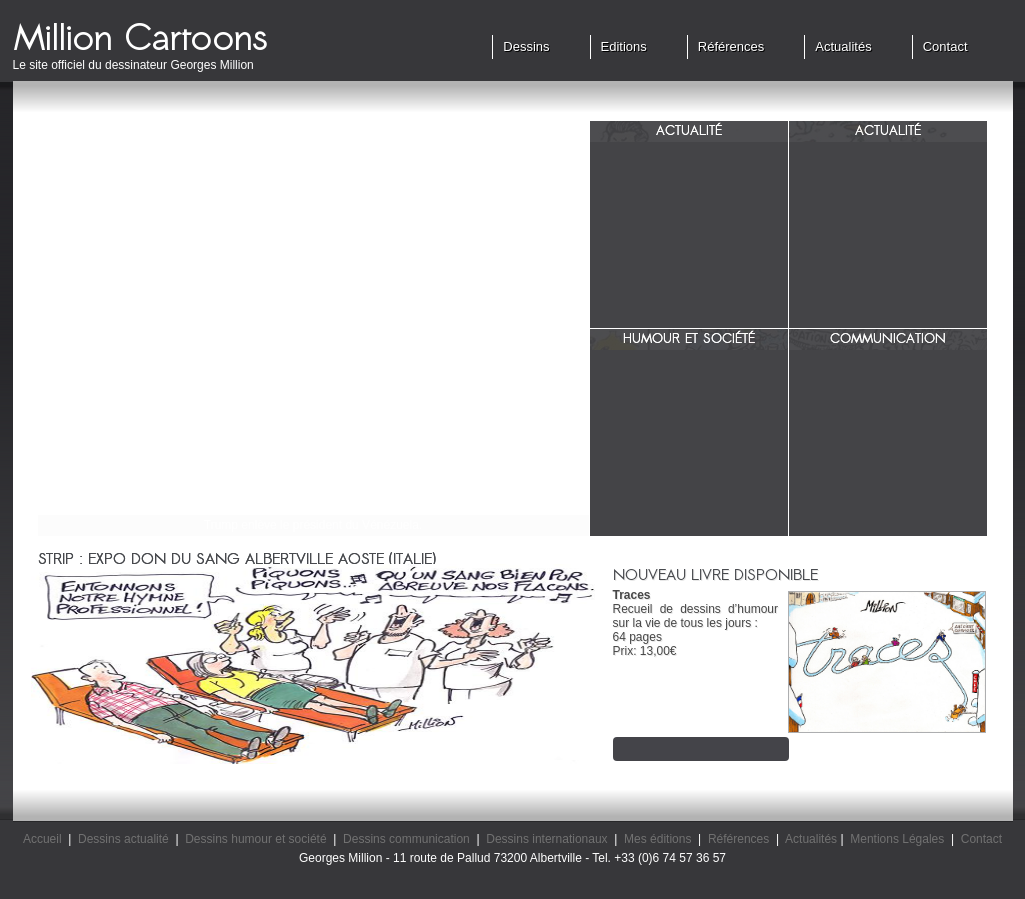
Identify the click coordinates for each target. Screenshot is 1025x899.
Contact (945, 46)
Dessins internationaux (546, 839)
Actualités (843, 46)
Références (731, 46)
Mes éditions (657, 839)
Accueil (42, 839)
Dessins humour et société (255, 839)
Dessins (526, 46)
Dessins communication (406, 839)
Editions (624, 46)
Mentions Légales (897, 839)
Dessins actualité (123, 839)
